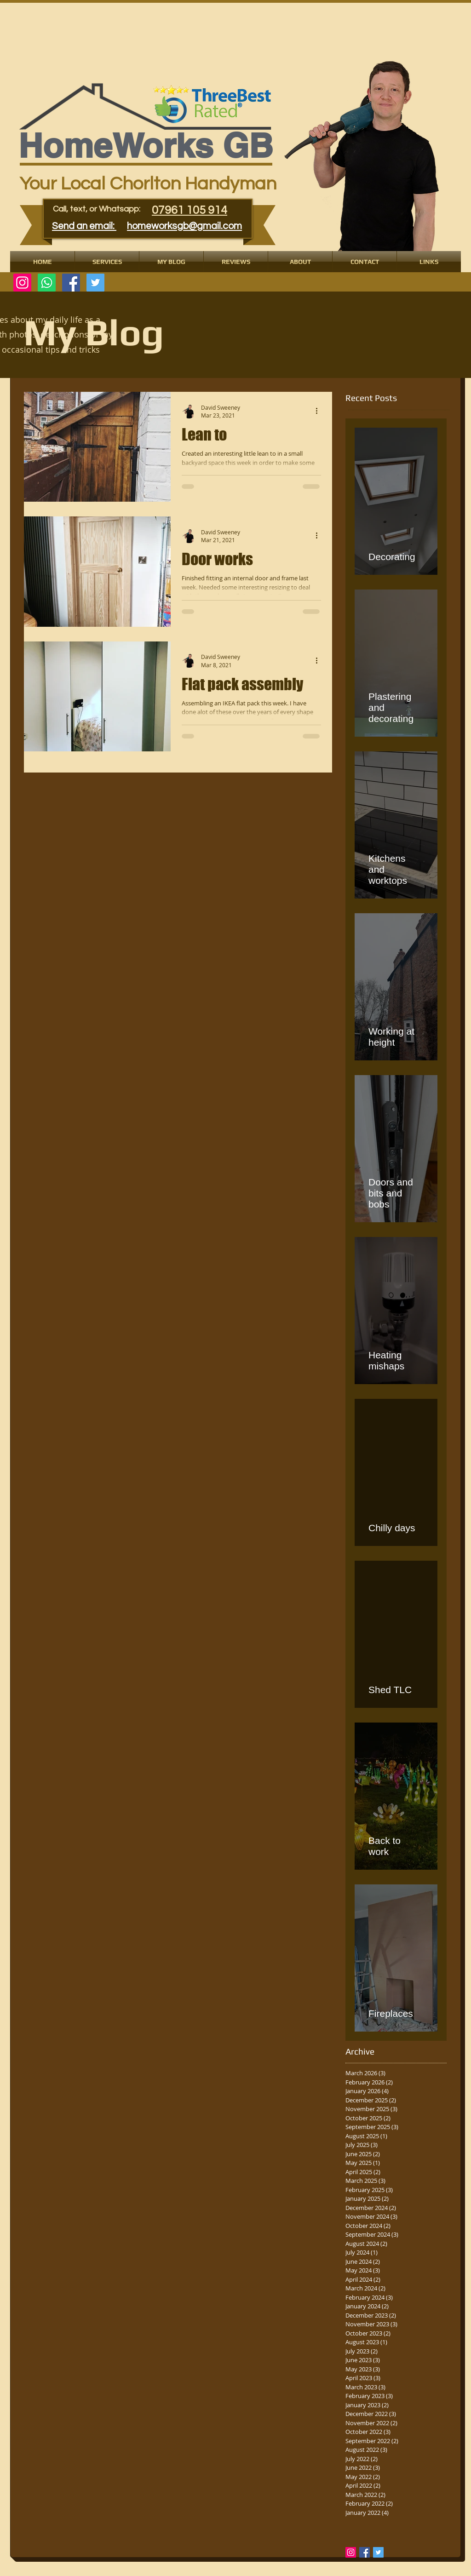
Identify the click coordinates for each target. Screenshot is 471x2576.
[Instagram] (22, 283)
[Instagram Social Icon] (350, 2552)
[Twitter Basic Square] (378, 2552)
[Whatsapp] (47, 283)
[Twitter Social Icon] (95, 283)
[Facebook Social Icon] (71, 283)
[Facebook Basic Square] (364, 2552)
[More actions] (319, 411)
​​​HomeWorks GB (145, 146)
